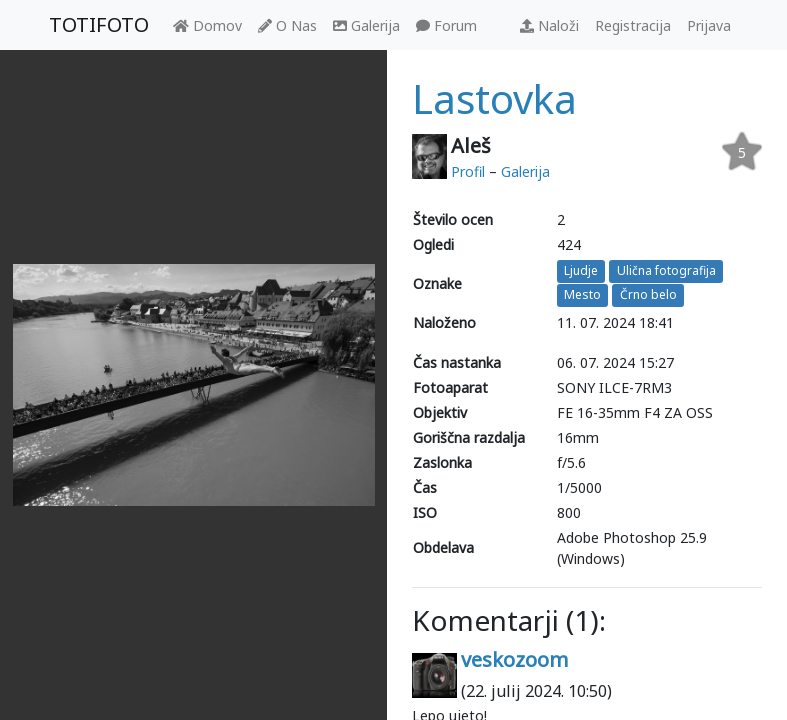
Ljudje (581, 270)
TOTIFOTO (99, 24)
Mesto (582, 295)
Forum (446, 25)
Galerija (366, 25)
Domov (207, 25)
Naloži (549, 25)
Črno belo (648, 295)
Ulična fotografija (666, 270)
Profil (468, 171)
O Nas (287, 25)
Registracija (633, 25)
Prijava (709, 25)
